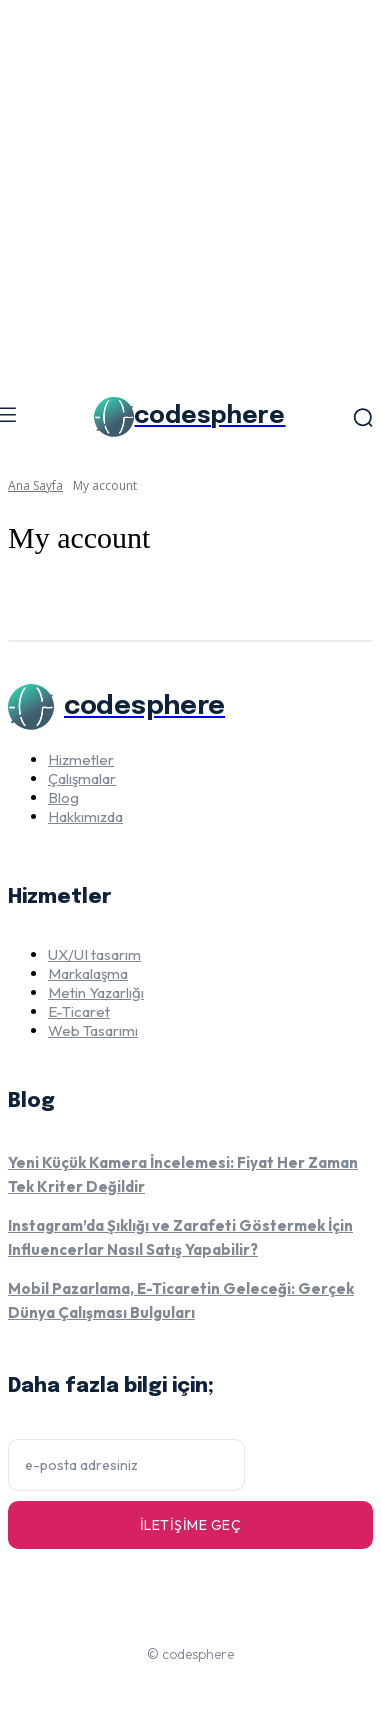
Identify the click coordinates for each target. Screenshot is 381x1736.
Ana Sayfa (35, 485)
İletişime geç (191, 1525)
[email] (126, 1465)
